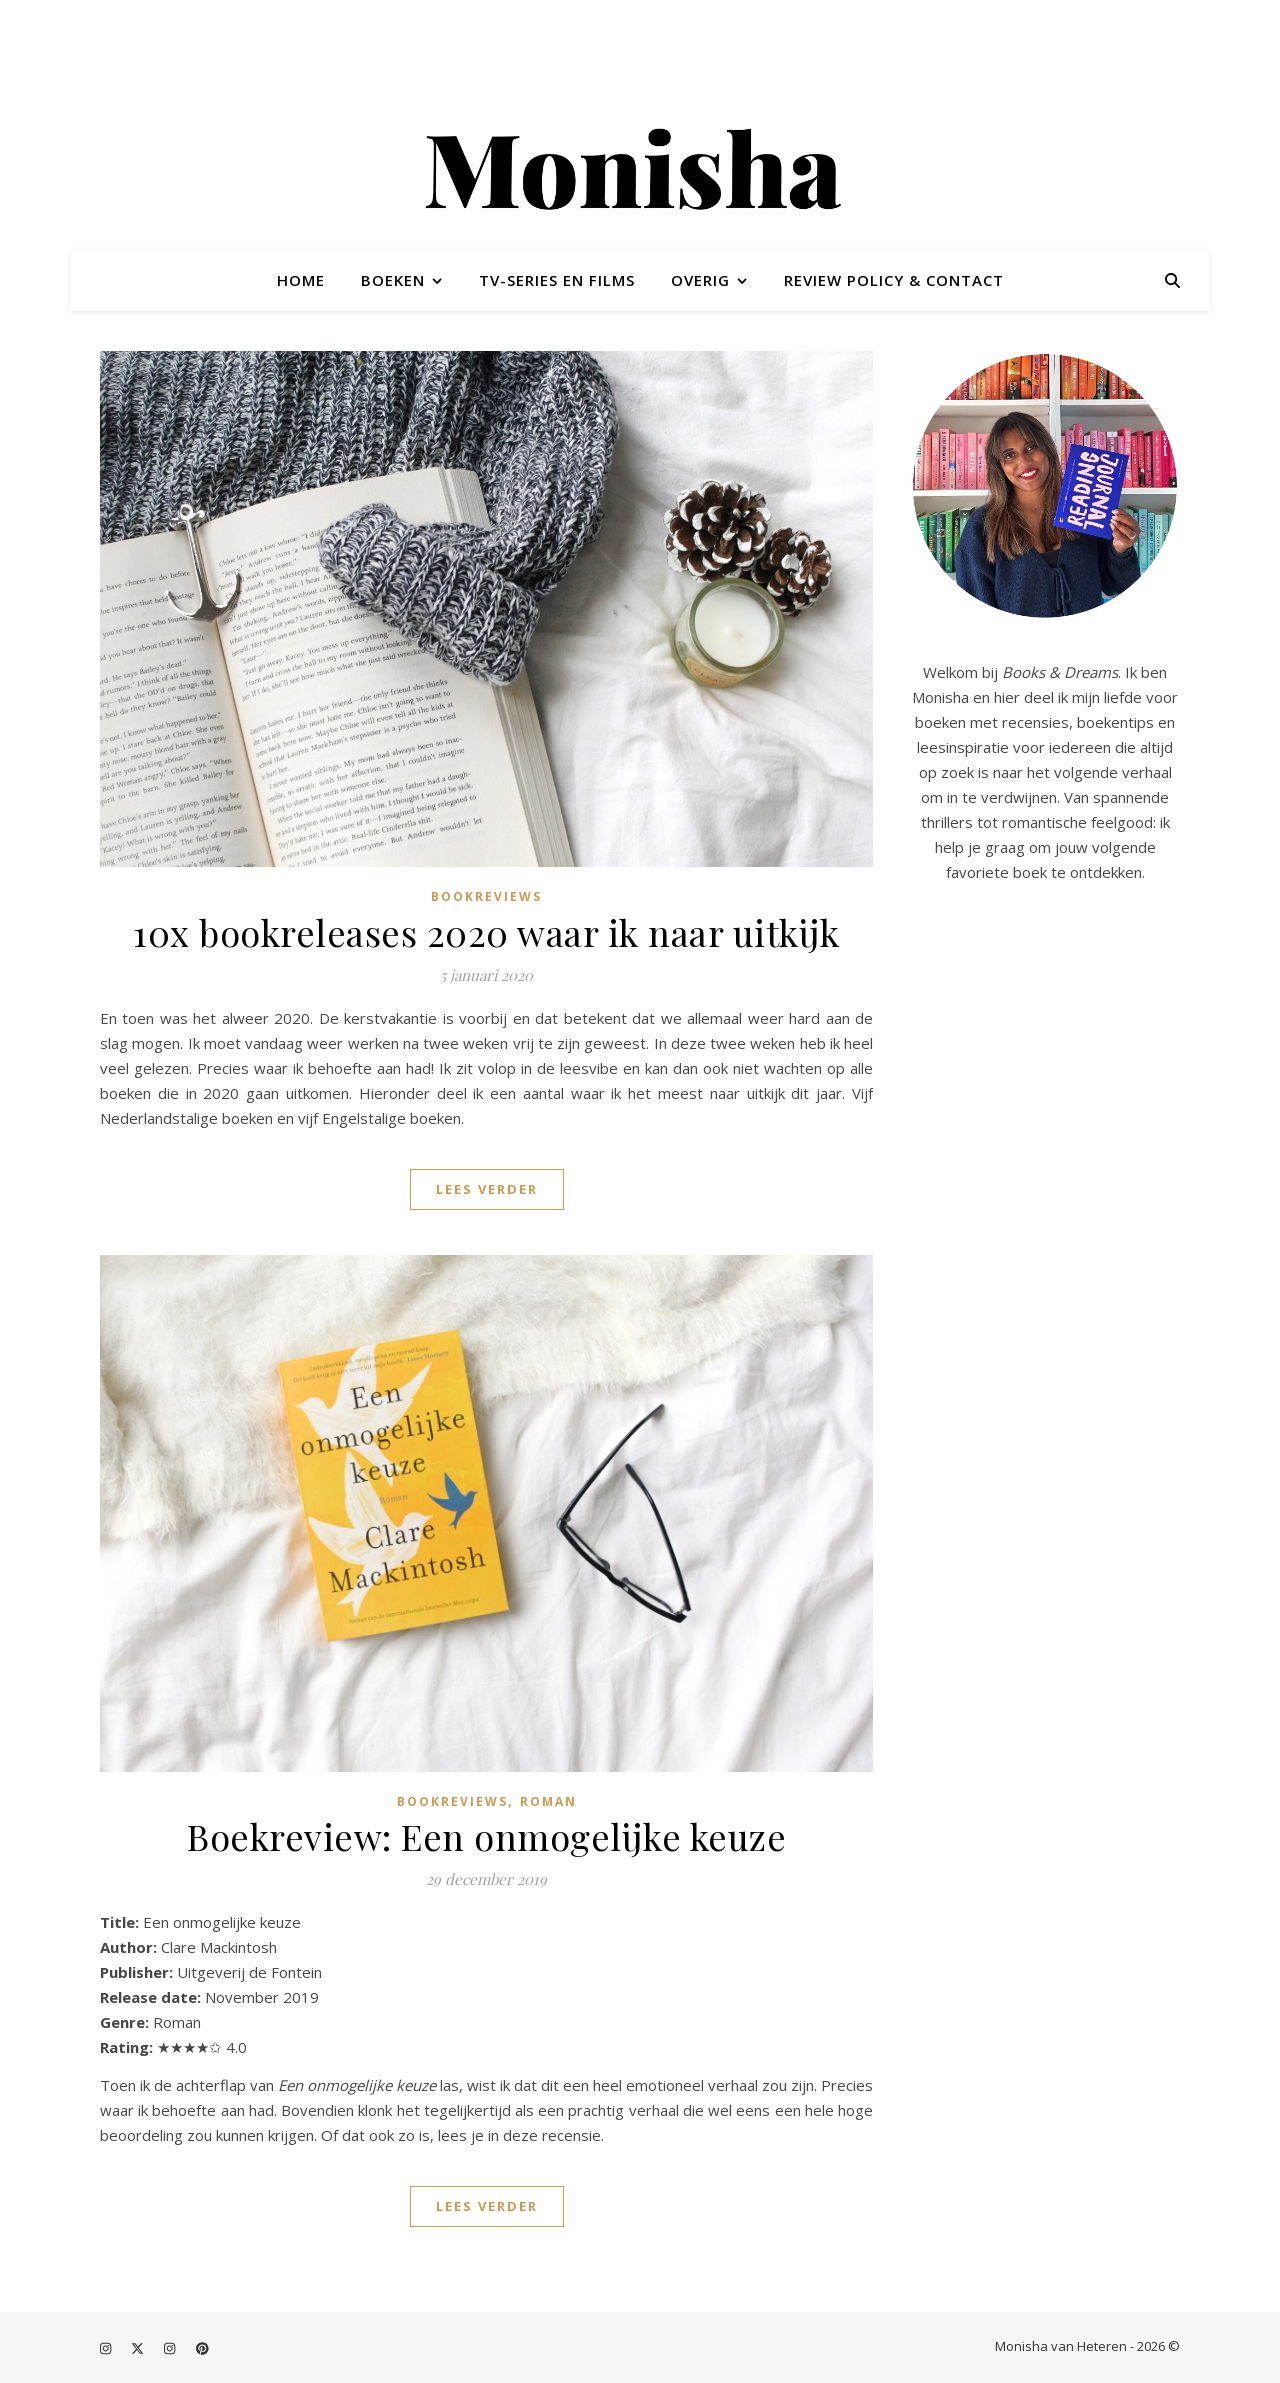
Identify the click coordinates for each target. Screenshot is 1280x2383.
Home (301, 280)
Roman (548, 1801)
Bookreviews (486, 896)
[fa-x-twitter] (139, 2348)
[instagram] (107, 2348)
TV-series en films (557, 280)
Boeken (393, 280)
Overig (700, 280)
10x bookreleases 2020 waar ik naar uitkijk (486, 932)
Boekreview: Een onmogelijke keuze (486, 1836)
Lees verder (487, 1189)
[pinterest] (202, 2348)
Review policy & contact (894, 280)
